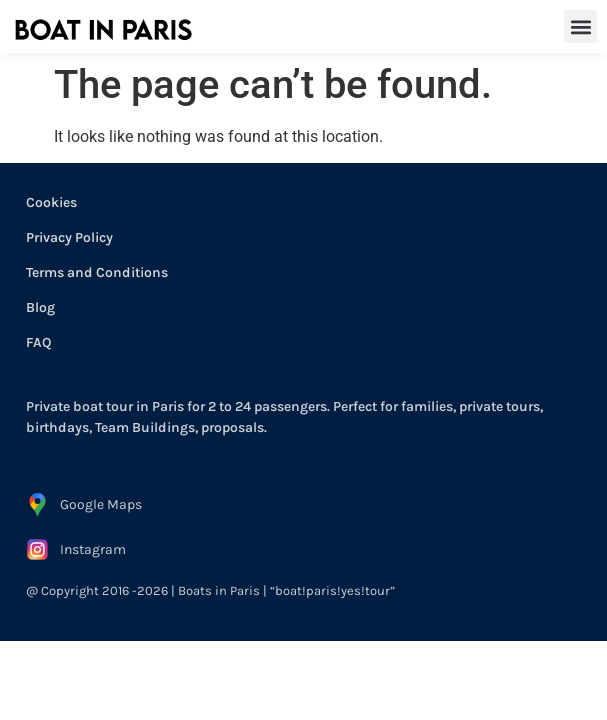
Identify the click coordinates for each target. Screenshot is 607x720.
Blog (40, 307)
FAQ (38, 342)
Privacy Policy (69, 237)
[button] (580, 26)
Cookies (51, 202)
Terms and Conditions (97, 272)
